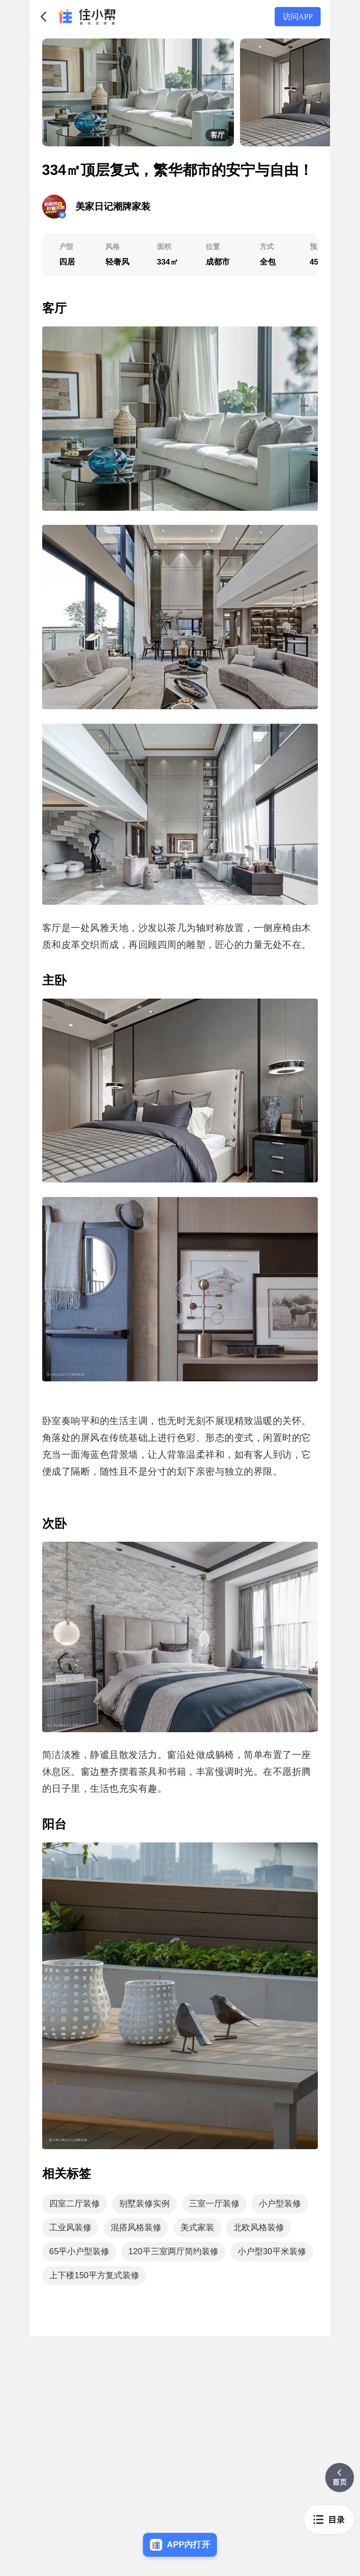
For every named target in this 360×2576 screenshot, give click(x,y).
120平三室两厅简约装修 (173, 2251)
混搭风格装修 (136, 2227)
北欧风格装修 (258, 2227)
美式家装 (197, 2227)
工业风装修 (70, 2227)
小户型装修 (280, 2203)
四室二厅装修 (74, 2203)
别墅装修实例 (144, 2203)
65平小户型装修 (79, 2251)
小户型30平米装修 (272, 2251)
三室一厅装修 (214, 2203)
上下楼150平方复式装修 (94, 2275)
